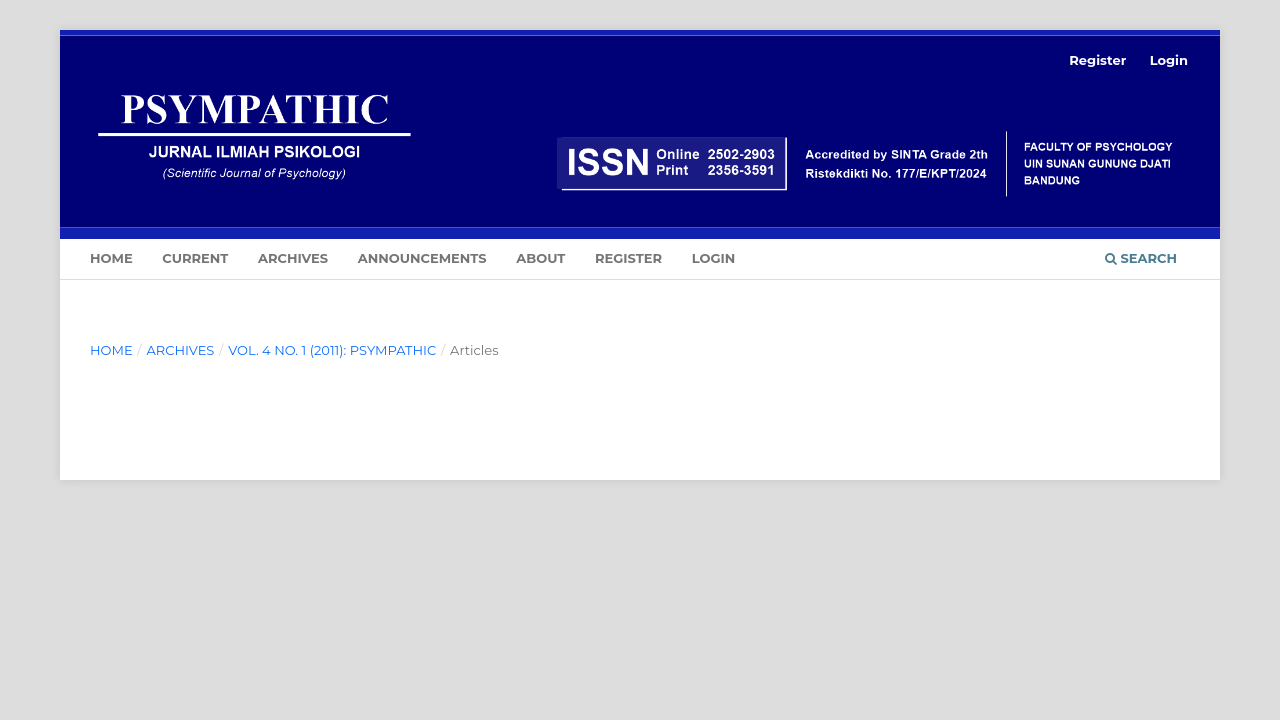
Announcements (422, 258)
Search (1141, 258)
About (540, 258)
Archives (293, 258)
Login (714, 258)
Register (628, 258)
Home (111, 258)
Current (195, 258)
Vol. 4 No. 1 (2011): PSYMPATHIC (332, 350)
